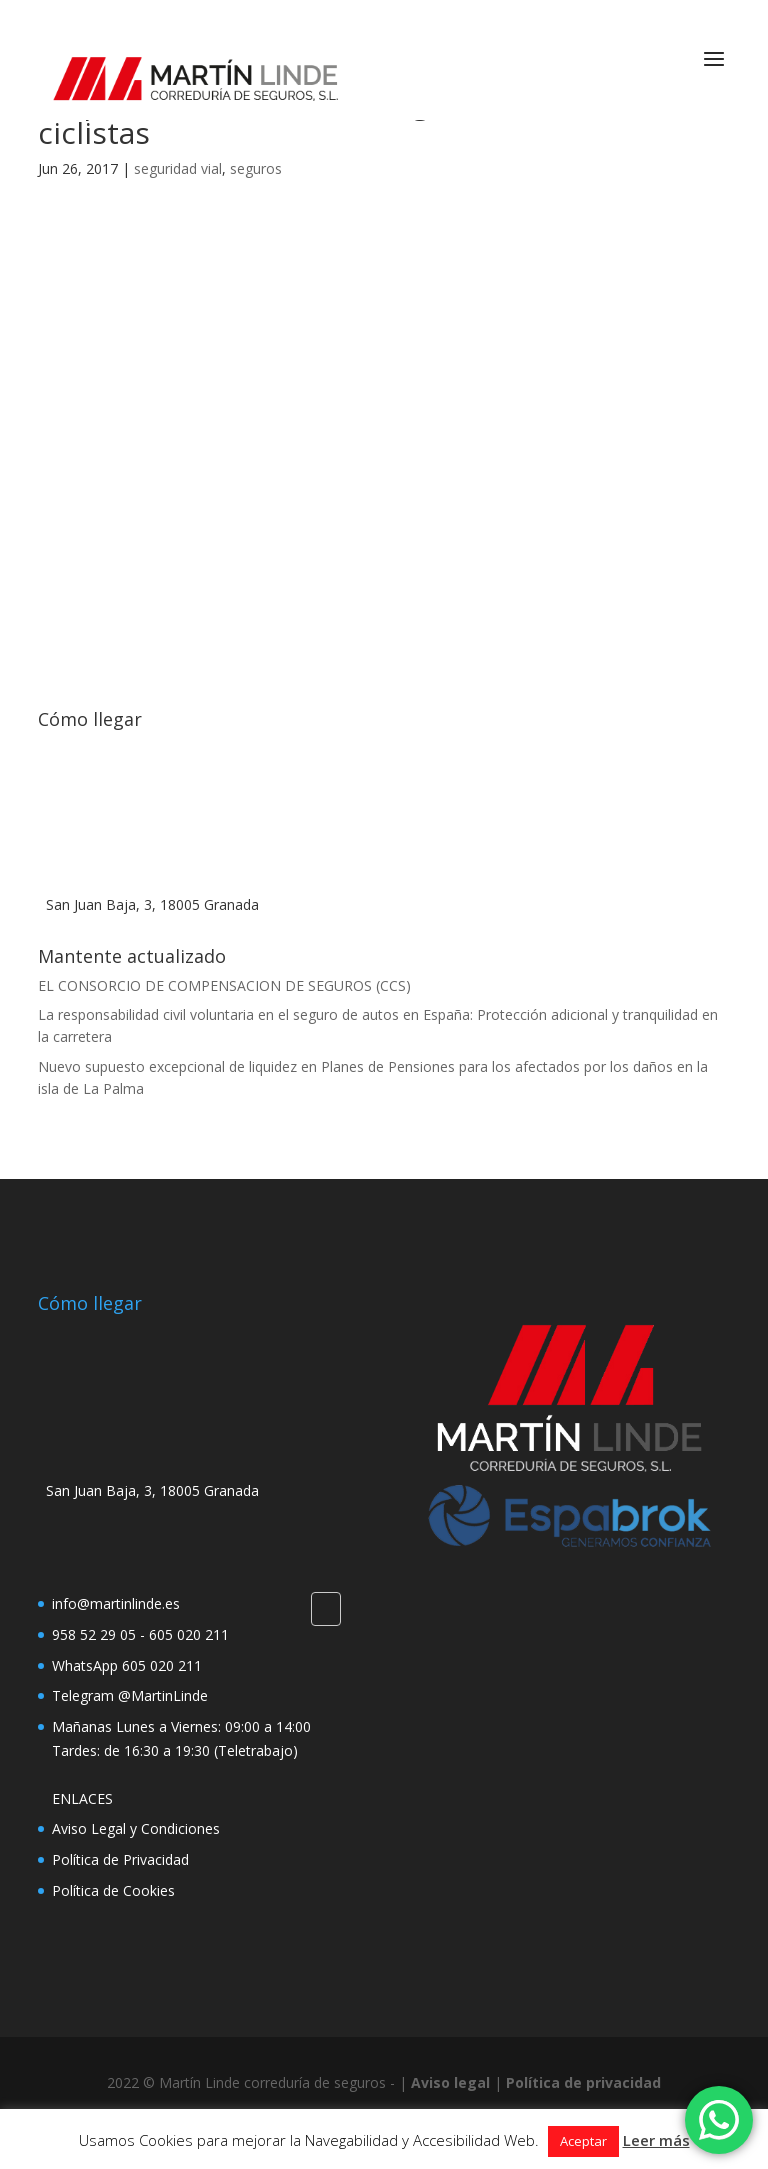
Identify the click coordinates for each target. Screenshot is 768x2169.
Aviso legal (450, 2082)
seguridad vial (178, 168)
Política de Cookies (113, 1890)
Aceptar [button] (583, 2141)
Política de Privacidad (120, 1859)
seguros (256, 168)
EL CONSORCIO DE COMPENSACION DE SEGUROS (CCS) (224, 985)
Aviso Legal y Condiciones (136, 1828)
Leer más (656, 2140)
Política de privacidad (583, 2082)
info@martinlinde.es (116, 1603)
